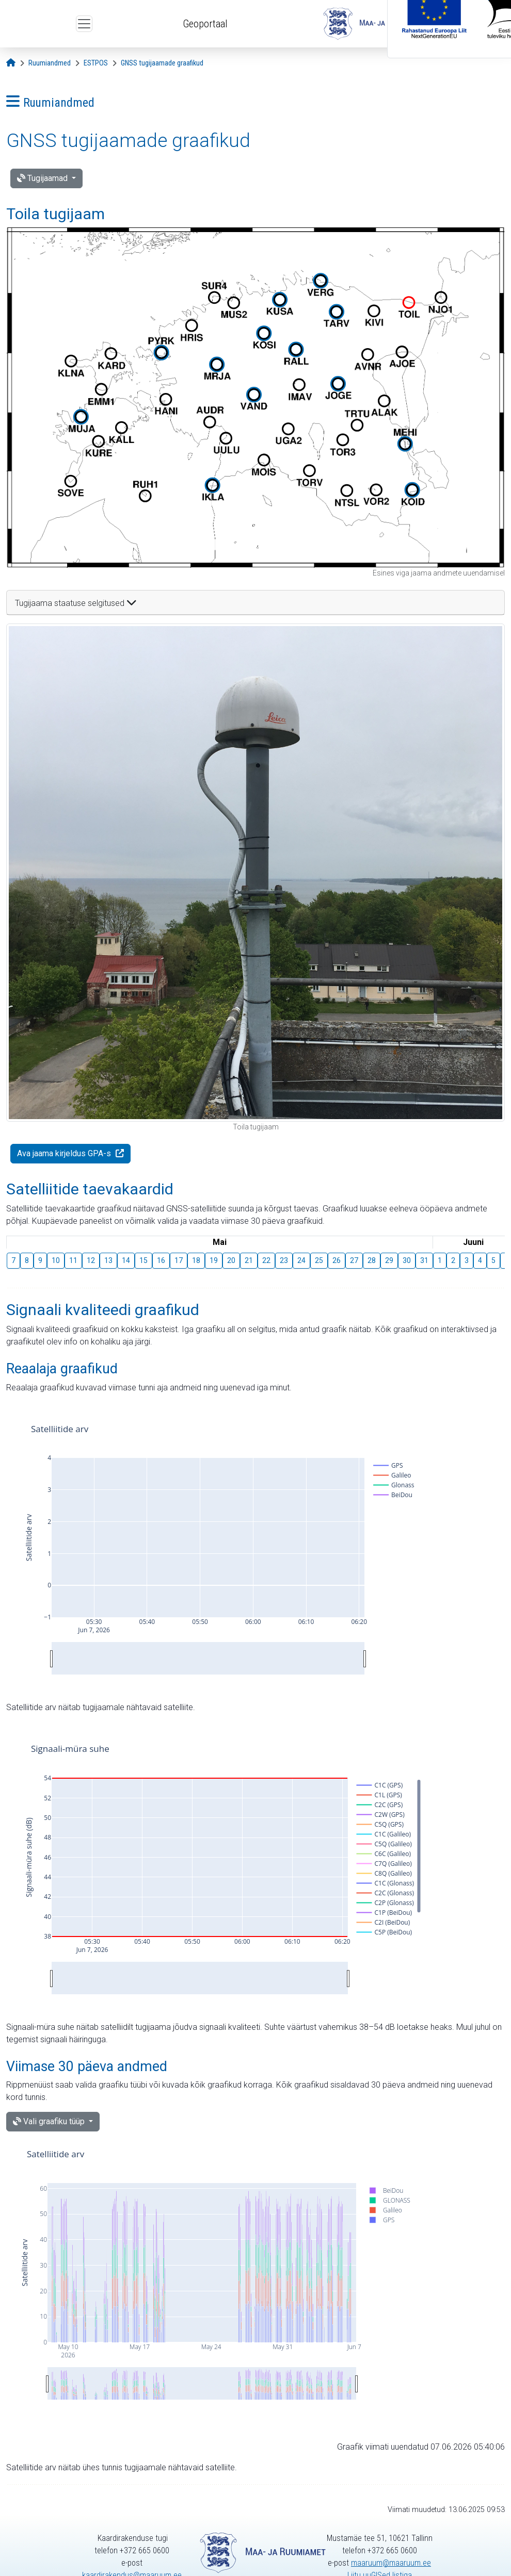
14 (126, 1260)
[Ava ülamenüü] (84, 23)
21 (249, 1260)
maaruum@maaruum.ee (391, 2563)
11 (73, 1260)
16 (161, 1260)
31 (424, 1260)
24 (301, 1260)
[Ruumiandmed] (49, 63)
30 (407, 1260)
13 (108, 1260)
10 (56, 1260)
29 (389, 1260)
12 (91, 1260)
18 (196, 1260)
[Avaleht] (10, 63)
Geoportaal (205, 24)
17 (178, 1260)
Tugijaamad (43, 178)
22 (266, 1260)
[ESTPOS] (96, 63)
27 (354, 1260)
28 (372, 1260)
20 (231, 1260)
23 (284, 1260)
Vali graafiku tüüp (50, 2121)
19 (214, 1260)
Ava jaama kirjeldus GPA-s (65, 1153)
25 (319, 1260)
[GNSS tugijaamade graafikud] (162, 63)
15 (143, 1260)
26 (336, 1260)
